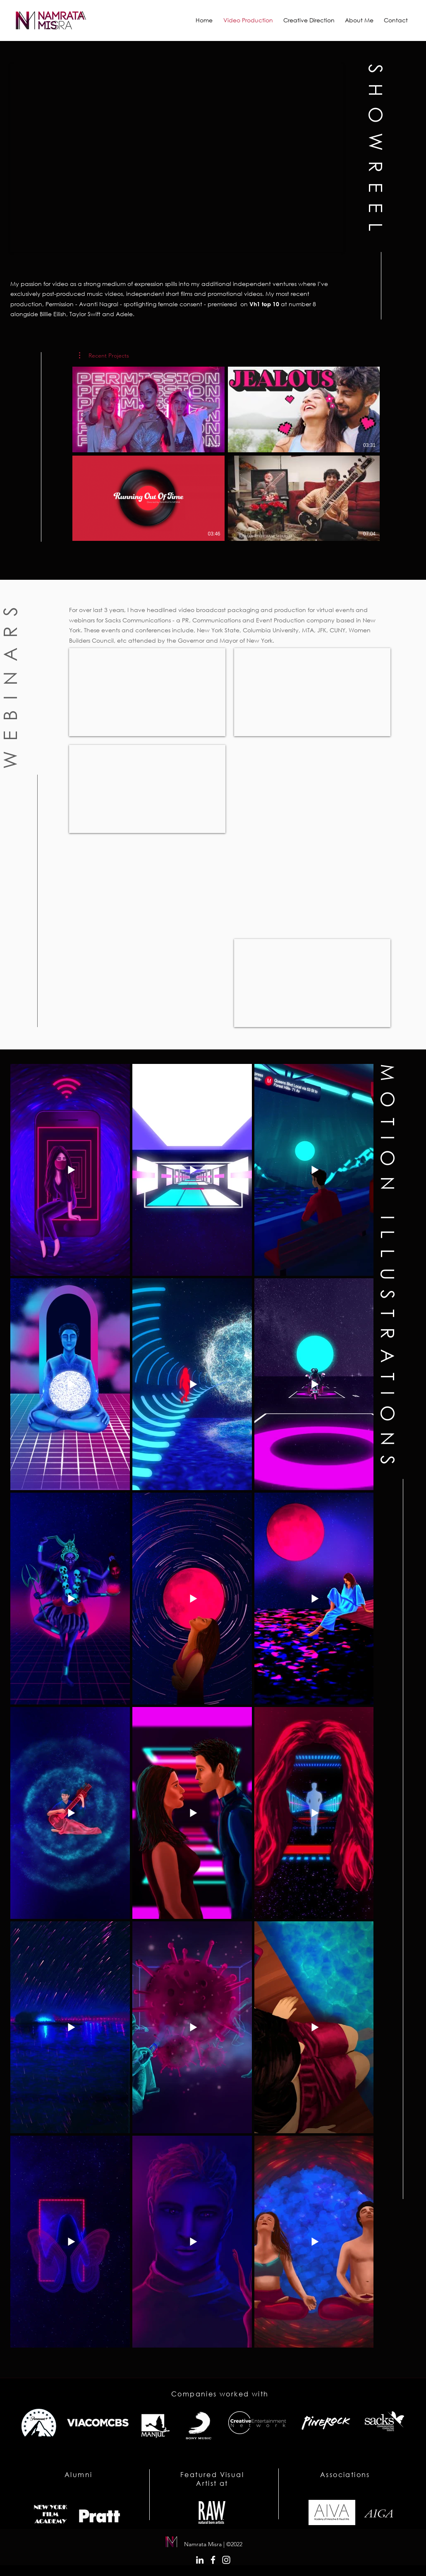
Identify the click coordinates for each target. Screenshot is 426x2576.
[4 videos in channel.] (226, 454)
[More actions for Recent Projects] (104, 355)
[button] (104, 355)
